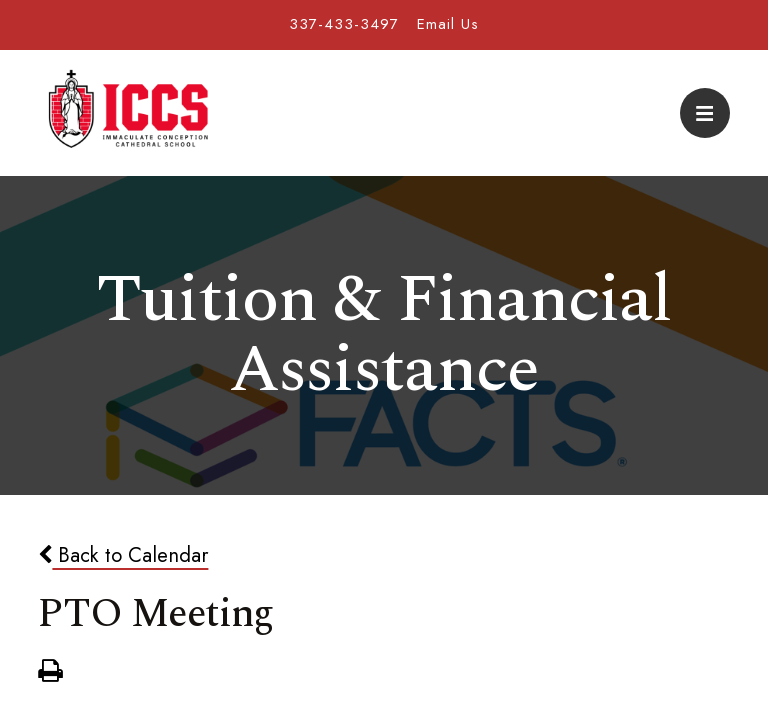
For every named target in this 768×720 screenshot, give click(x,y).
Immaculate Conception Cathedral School (128, 113)
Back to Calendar (123, 555)
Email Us (448, 24)
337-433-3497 (344, 24)
